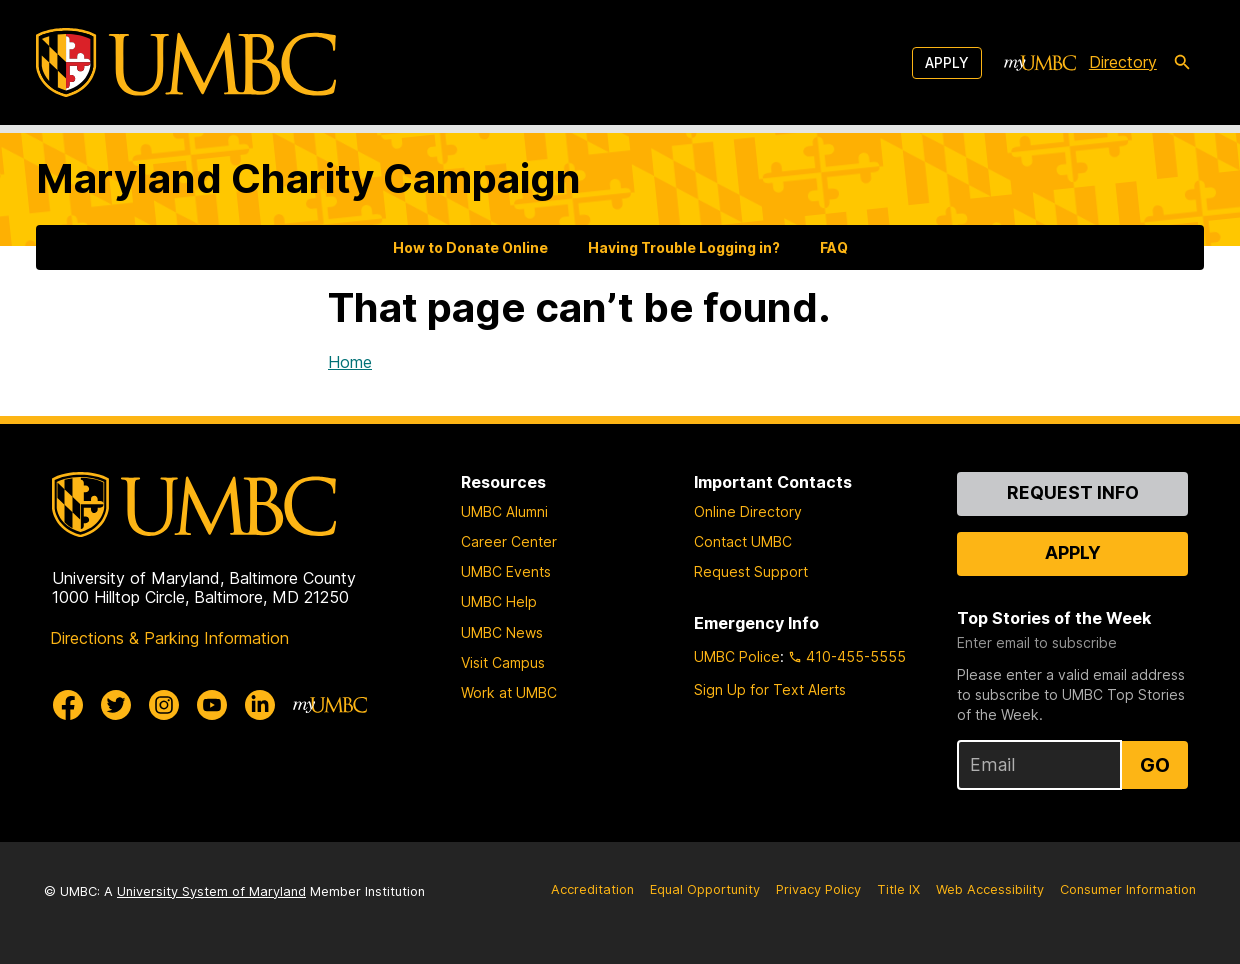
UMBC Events (506, 571)
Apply (947, 62)
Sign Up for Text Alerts (770, 689)
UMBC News (502, 632)
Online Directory (748, 511)
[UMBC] (186, 62)
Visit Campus (503, 662)
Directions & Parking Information (169, 638)
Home (350, 362)
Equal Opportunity (705, 889)
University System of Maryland (211, 891)
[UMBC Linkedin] (260, 705)
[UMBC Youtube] (212, 705)
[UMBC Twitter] (116, 705)
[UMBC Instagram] (164, 705)
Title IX (898, 889)
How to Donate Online (470, 247)
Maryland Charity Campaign (308, 178)
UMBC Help (499, 601)
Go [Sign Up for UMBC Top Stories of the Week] (1155, 765)
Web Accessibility (990, 889)
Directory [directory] (1123, 62)
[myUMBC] (1040, 63)
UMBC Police (737, 656)
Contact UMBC (743, 541)
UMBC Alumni (504, 511)
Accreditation (592, 889)
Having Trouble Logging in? (684, 247)
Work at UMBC (509, 692)
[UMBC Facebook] (68, 705)
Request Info (1073, 492)
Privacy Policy (818, 889)
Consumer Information (1128, 889)
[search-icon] (1182, 63)
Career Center (509, 541)
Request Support (751, 571)
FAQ (834, 247)
